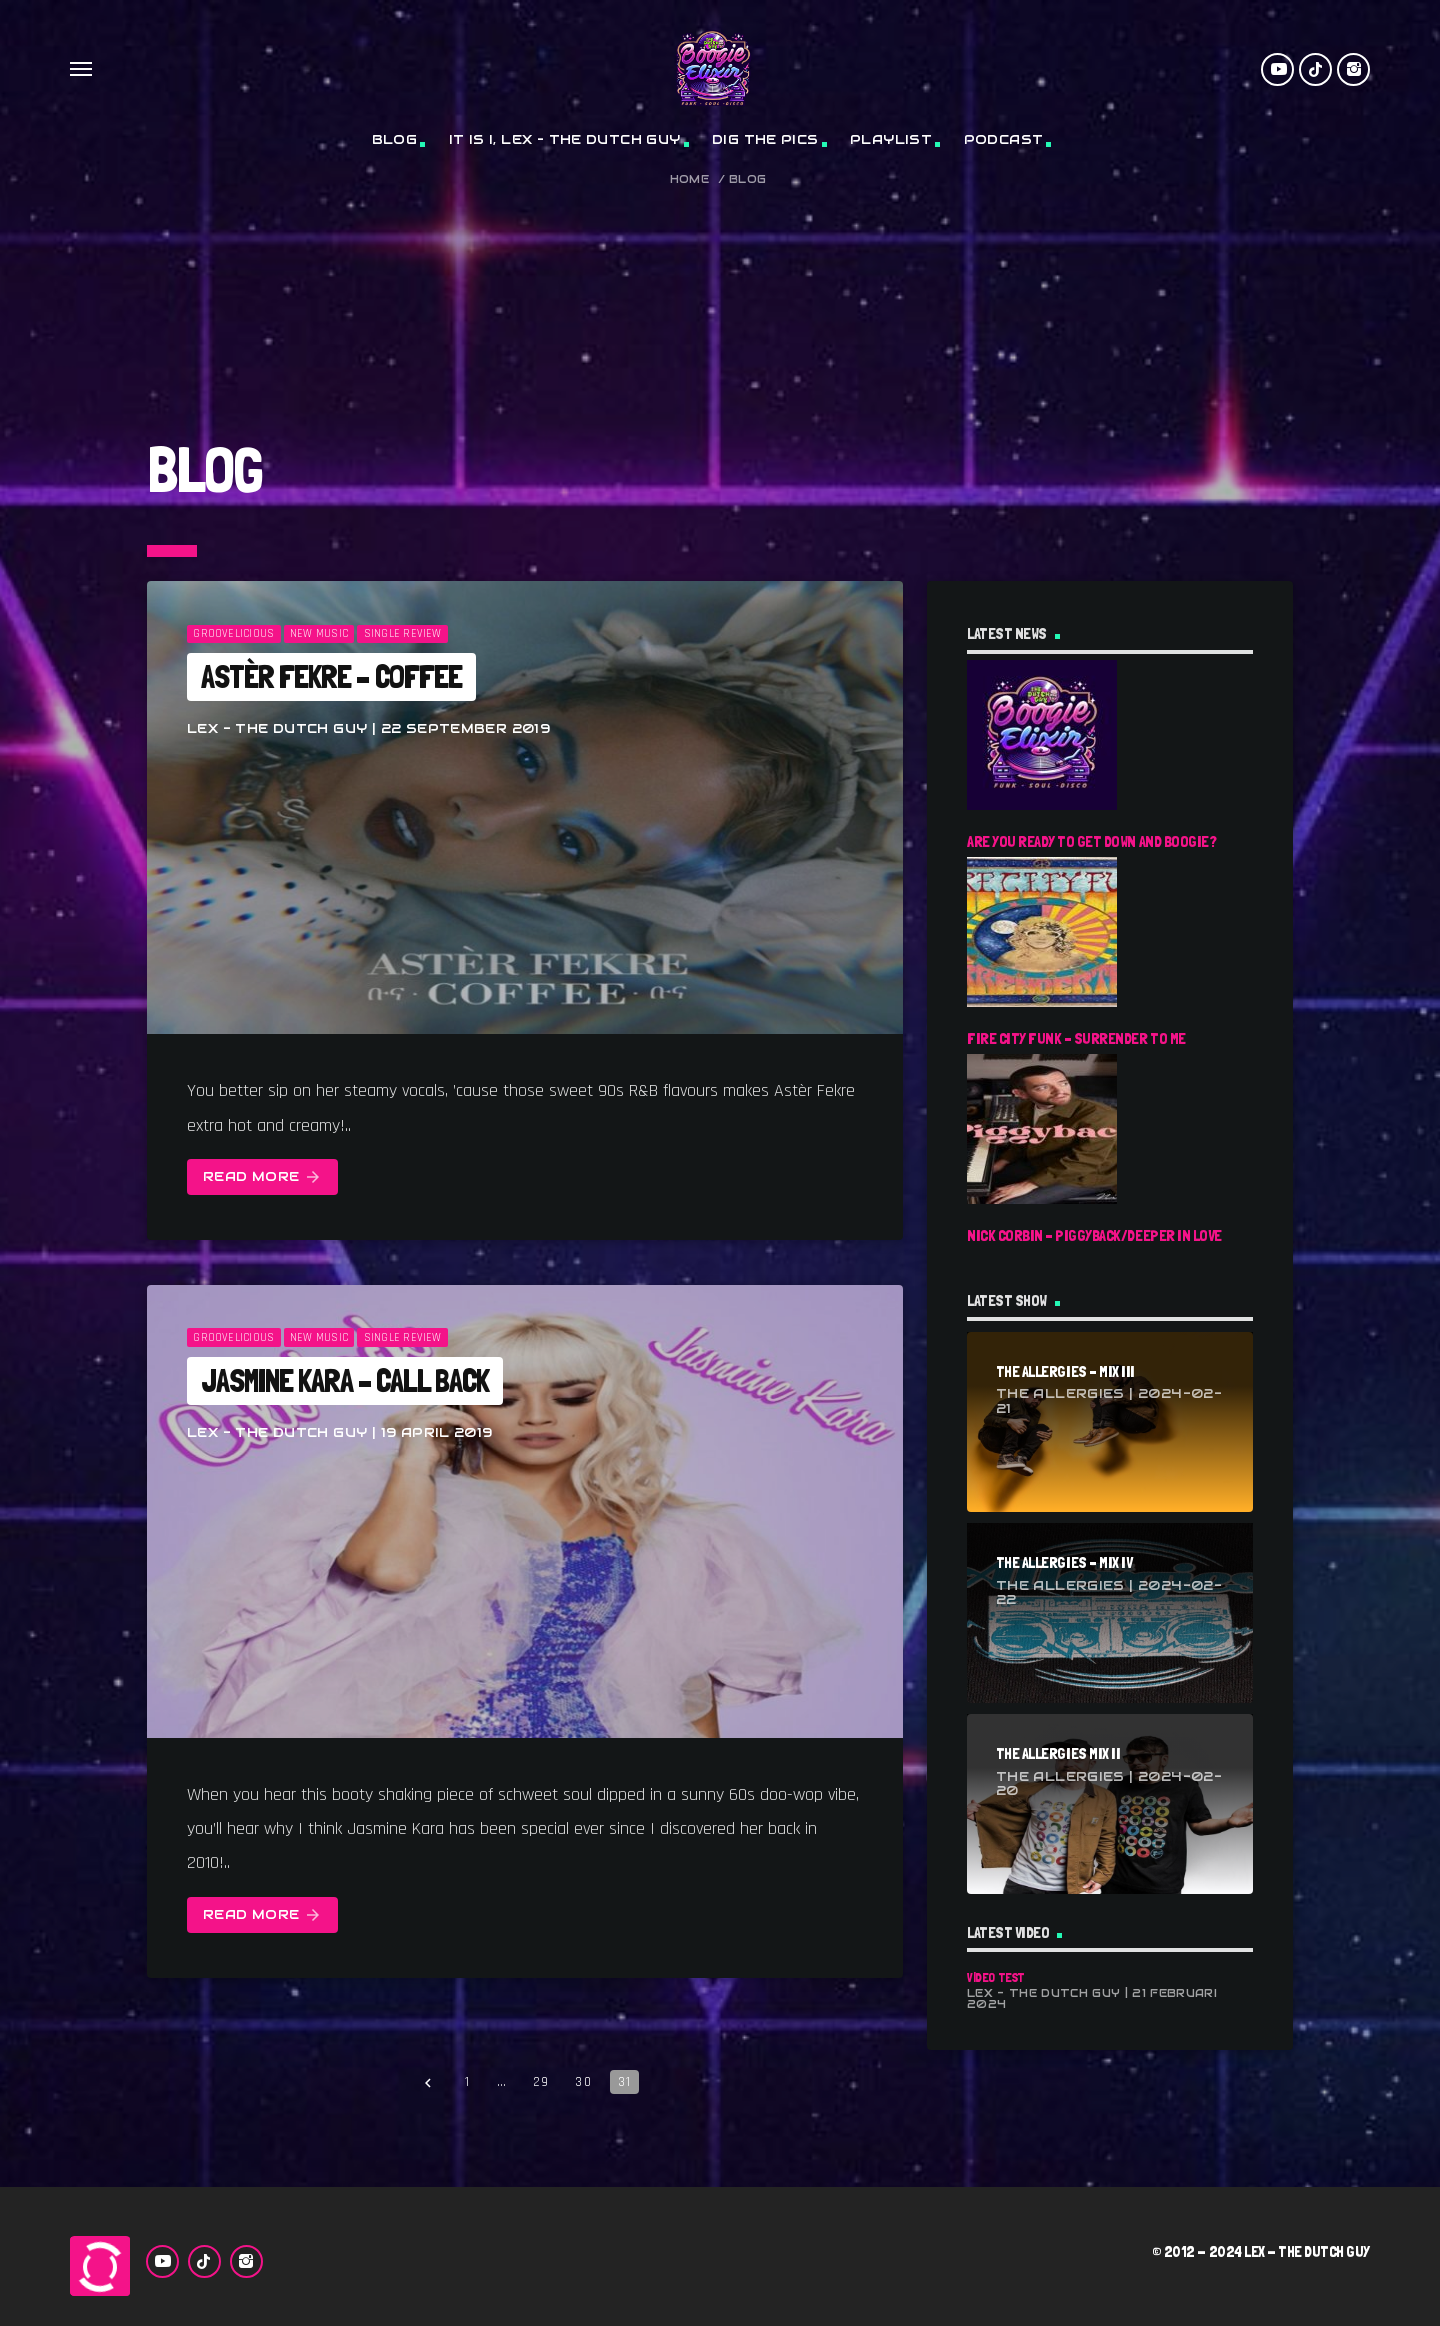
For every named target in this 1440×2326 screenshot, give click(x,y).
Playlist (891, 139)
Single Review (403, 634)
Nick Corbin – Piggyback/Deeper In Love (1094, 1235)
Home (690, 179)
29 (541, 2082)
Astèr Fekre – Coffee (331, 677)
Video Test (996, 1977)
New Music (319, 634)
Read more (262, 1177)
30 (583, 2082)
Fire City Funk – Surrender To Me (1076, 1038)
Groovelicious (233, 634)
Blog (395, 139)
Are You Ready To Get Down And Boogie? (1091, 841)
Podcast (1004, 139)
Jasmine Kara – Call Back (345, 1381)
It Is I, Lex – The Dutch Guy (565, 139)
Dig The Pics (765, 139)
